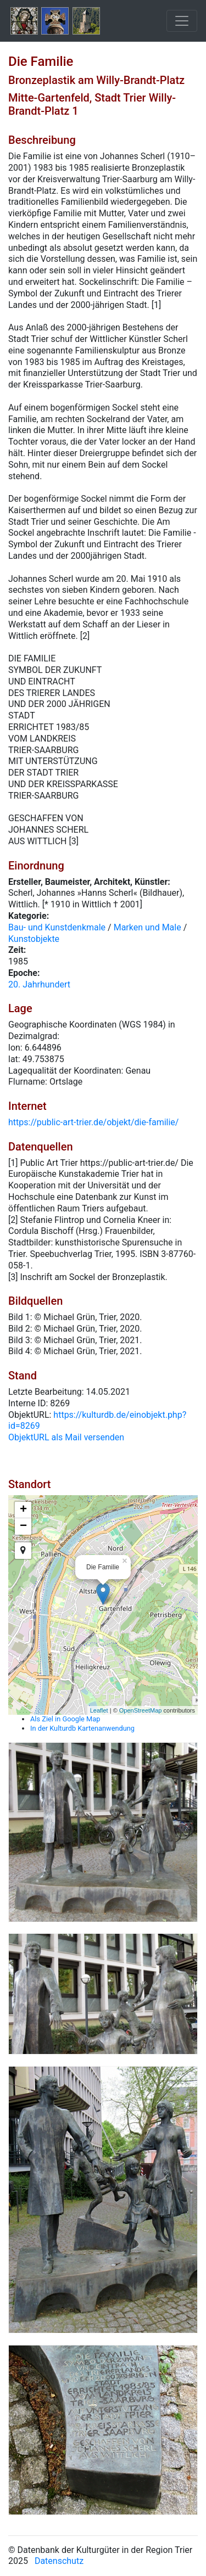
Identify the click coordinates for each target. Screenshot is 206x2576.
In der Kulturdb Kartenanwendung (82, 1728)
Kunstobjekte (33, 939)
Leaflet (99, 1710)
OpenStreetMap (140, 1710)
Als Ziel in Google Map (65, 1719)
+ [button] (23, 1510)
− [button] (23, 1526)
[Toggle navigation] (181, 21)
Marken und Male (147, 927)
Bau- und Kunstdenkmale (56, 927)
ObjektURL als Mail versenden (66, 1437)
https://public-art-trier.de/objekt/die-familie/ (93, 1122)
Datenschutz (59, 2561)
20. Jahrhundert (39, 984)
